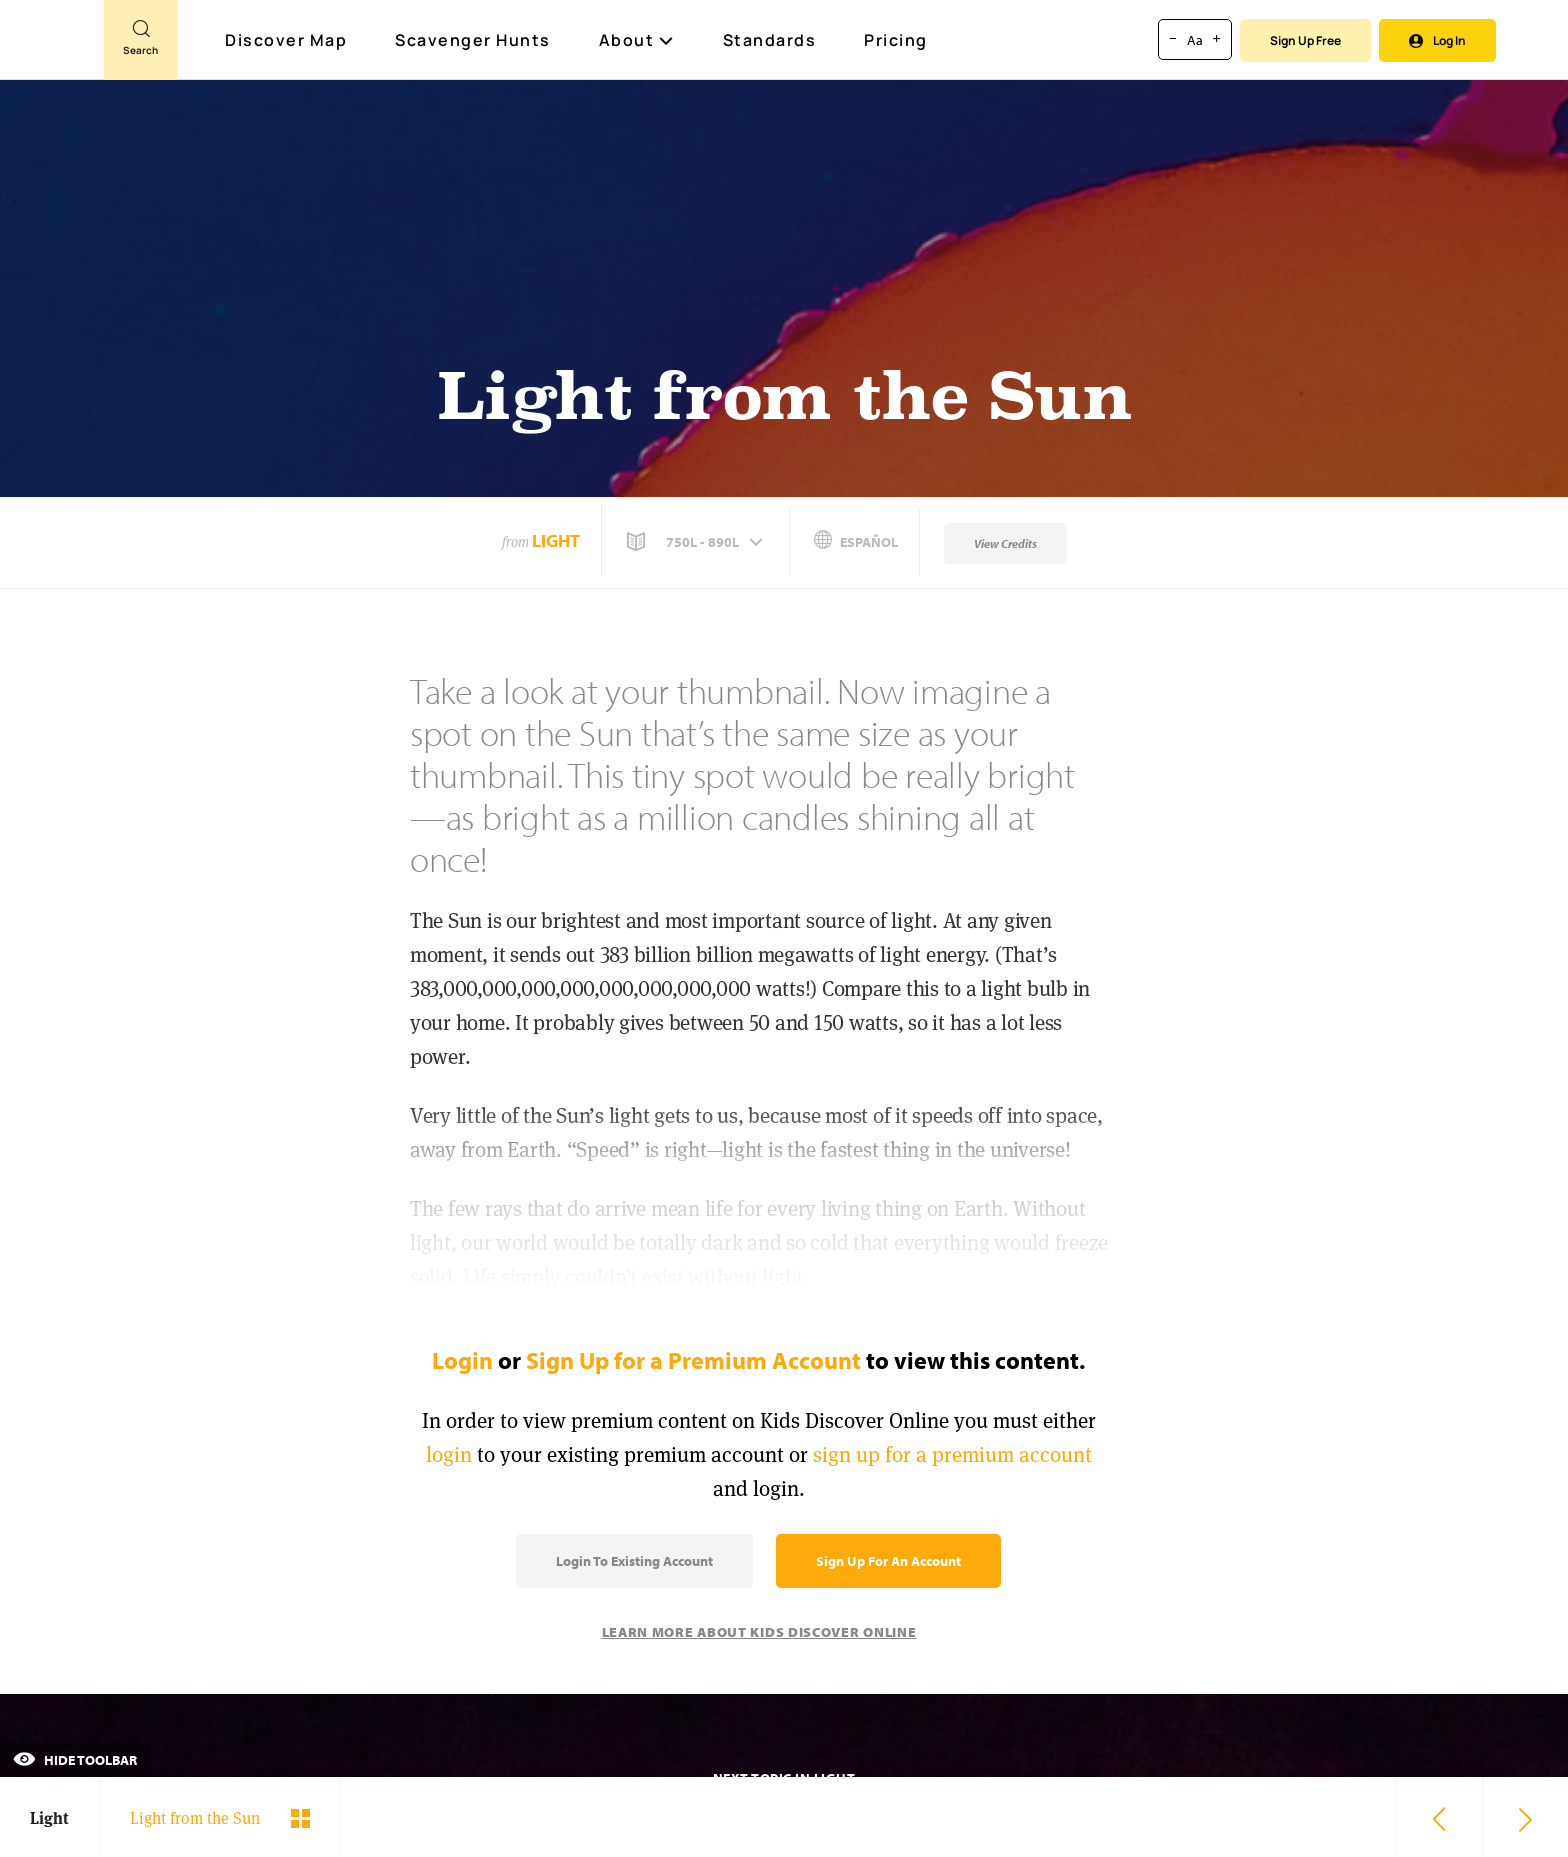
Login (462, 1360)
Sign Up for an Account (888, 1561)
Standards (770, 40)
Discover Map (288, 40)
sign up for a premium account (952, 1454)
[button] (697, 542)
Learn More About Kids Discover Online (759, 1632)
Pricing (896, 40)
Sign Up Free (1305, 40)
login (449, 1454)
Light (556, 540)
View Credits (1005, 543)
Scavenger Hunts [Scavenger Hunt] (474, 41)
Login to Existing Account (634, 1561)
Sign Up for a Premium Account (693, 1360)
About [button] (637, 40)
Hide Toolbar (75, 1760)
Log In (1437, 40)
